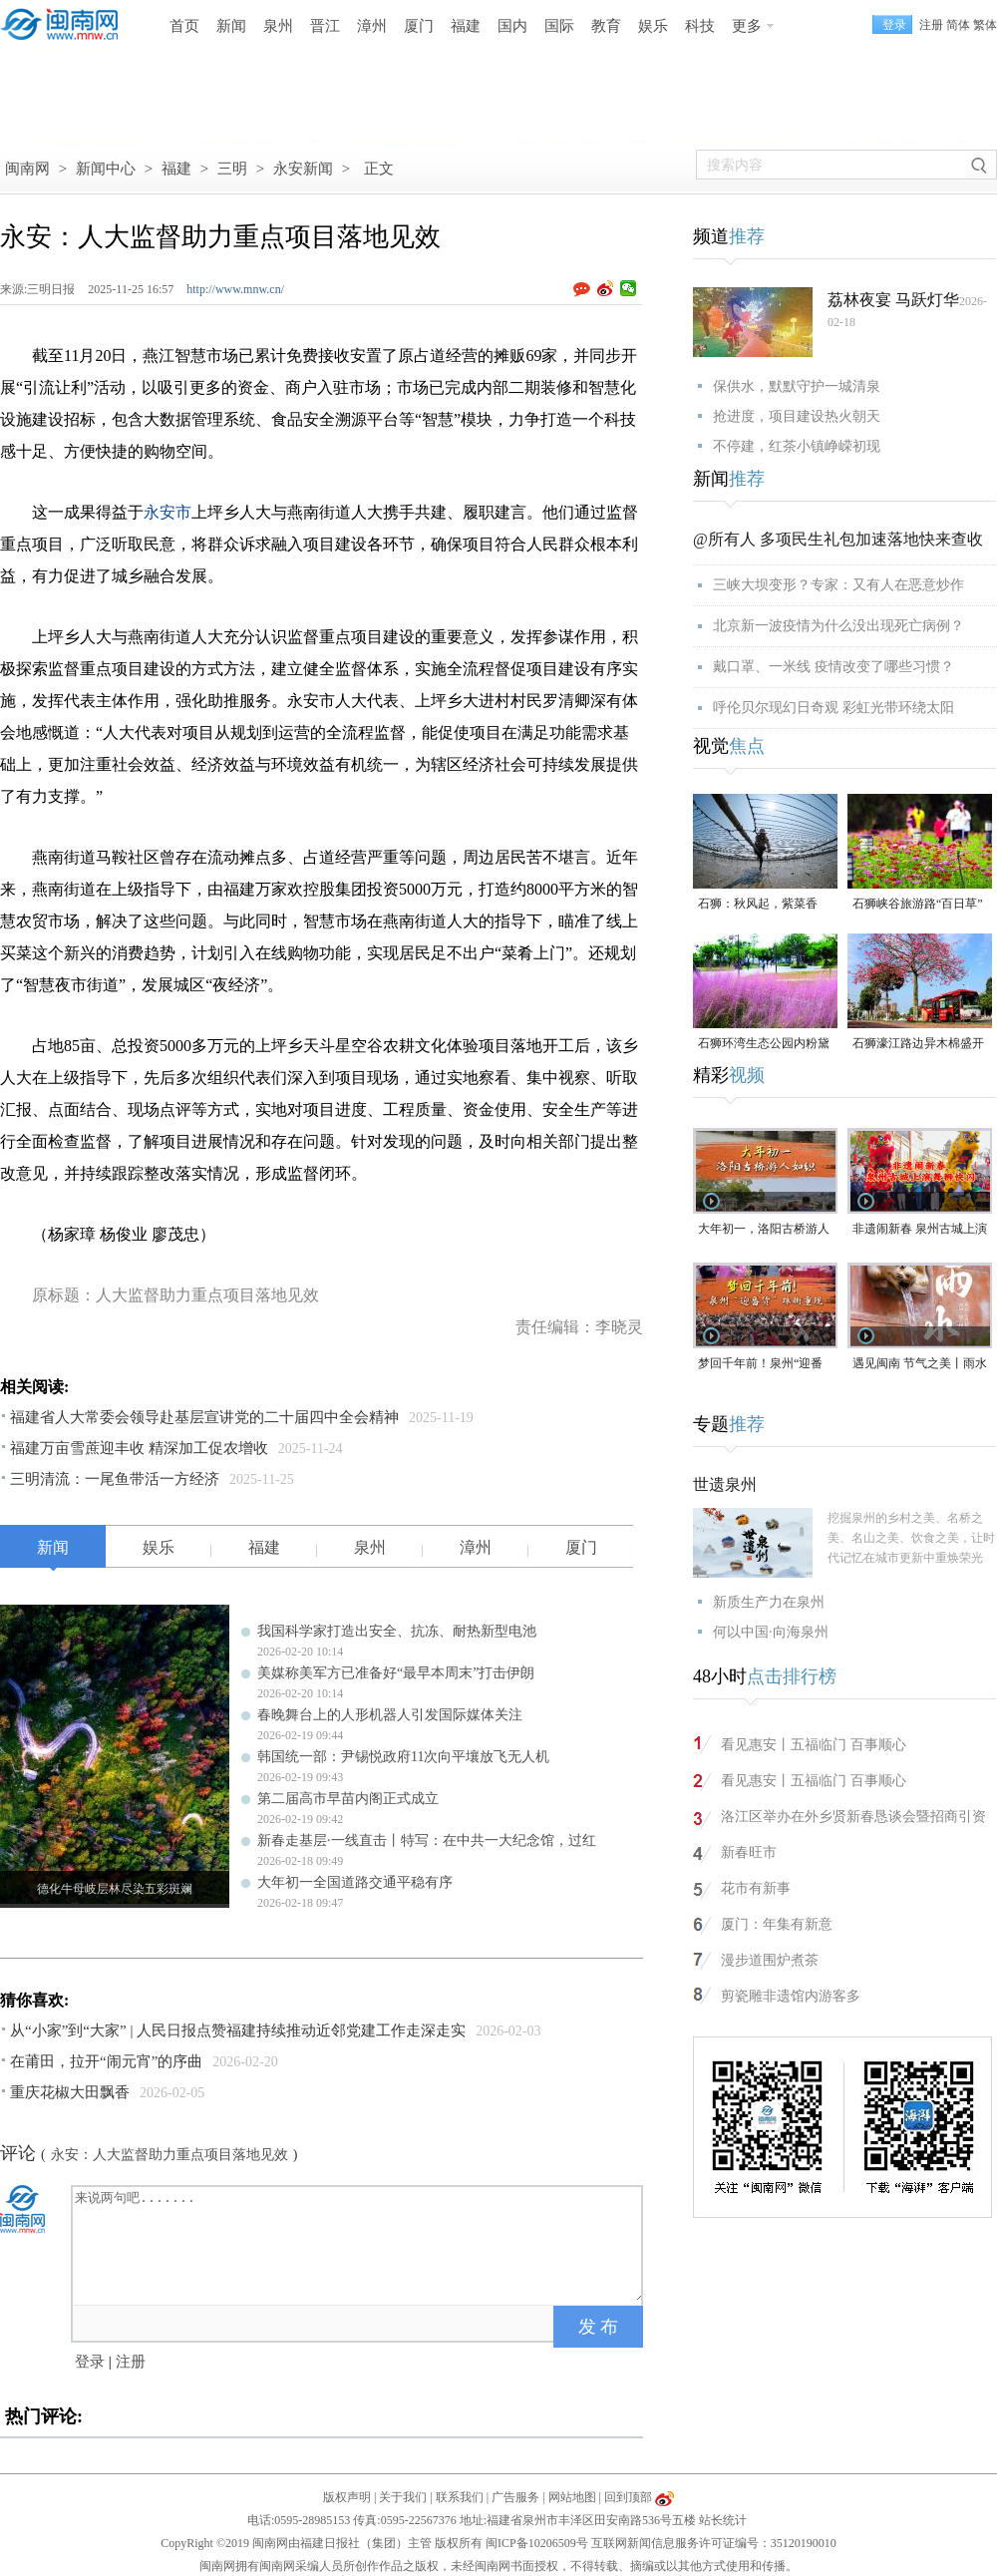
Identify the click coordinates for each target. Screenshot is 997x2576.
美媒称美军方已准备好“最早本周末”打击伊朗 (395, 1672)
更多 (747, 26)
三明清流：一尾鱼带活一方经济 (114, 1479)
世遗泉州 (725, 1484)
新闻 (231, 26)
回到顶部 (628, 2497)
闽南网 (27, 169)
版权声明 (347, 2497)
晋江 (325, 26)
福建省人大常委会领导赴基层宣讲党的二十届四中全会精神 (204, 1417)
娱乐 (653, 26)
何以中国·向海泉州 (771, 1632)
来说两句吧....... (359, 2244)
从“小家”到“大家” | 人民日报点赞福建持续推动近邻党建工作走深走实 (238, 2030)
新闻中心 (106, 169)
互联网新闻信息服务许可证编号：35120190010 (713, 2543)
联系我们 (460, 2497)
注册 (931, 25)
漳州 (372, 26)
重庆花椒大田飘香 (70, 2092)
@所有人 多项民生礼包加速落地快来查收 (838, 539)
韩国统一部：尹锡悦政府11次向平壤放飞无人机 (403, 1756)
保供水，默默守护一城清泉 (796, 386)
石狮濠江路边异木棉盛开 (918, 1043)
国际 (559, 26)
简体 (958, 25)
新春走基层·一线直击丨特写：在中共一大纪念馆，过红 (426, 1840)
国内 (512, 26)
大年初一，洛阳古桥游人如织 (764, 1230)
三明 (232, 169)
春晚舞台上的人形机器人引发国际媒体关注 (389, 1714)
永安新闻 (303, 169)
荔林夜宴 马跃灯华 (893, 299)
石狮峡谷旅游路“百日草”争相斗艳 (917, 905)
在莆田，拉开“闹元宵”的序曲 (106, 2061)
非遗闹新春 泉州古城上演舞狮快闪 (919, 1230)
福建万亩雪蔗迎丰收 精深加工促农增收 (139, 1448)
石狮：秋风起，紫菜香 (758, 904)
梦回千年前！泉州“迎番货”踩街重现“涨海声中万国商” (763, 1364)
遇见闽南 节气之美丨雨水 (919, 1363)
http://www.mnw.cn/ (235, 289)
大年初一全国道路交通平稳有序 (355, 1882)
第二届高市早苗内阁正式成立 (348, 1798)
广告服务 (515, 2497)
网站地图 (572, 2497)
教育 (606, 26)
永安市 (167, 512)
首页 (184, 26)
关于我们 (403, 2497)
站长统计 (723, 2520)
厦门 (419, 26)
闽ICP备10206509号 (537, 2543)
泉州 (278, 26)
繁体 (985, 25)
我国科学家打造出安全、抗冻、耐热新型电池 (396, 1631)
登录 (90, 2362)
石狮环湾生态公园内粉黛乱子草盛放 (764, 1044)
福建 (466, 26)
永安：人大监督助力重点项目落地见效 (169, 2154)
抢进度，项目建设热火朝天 (796, 416)
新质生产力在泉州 (769, 1602)
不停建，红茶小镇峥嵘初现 (796, 446)
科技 (700, 26)
